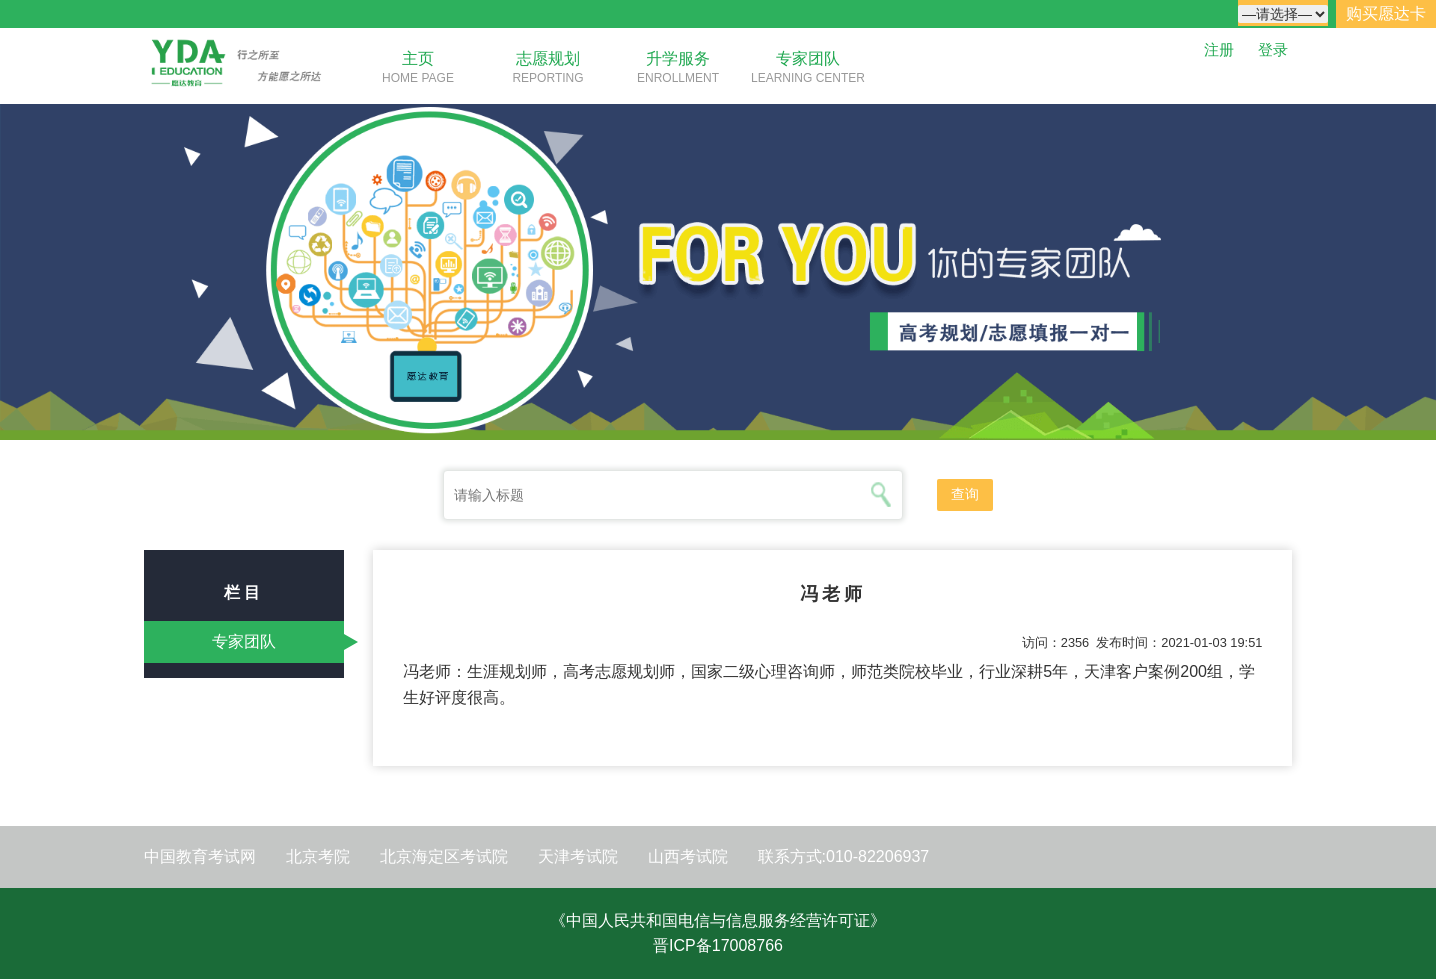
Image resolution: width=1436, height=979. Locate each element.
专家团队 (808, 58)
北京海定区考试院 (444, 856)
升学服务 (678, 58)
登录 (1273, 49)
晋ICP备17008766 (718, 945)
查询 (965, 494)
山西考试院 (688, 856)
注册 (1219, 49)
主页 (418, 58)
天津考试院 (578, 856)
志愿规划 (548, 58)
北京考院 (318, 856)
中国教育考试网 (200, 856)
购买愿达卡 (1386, 13)
